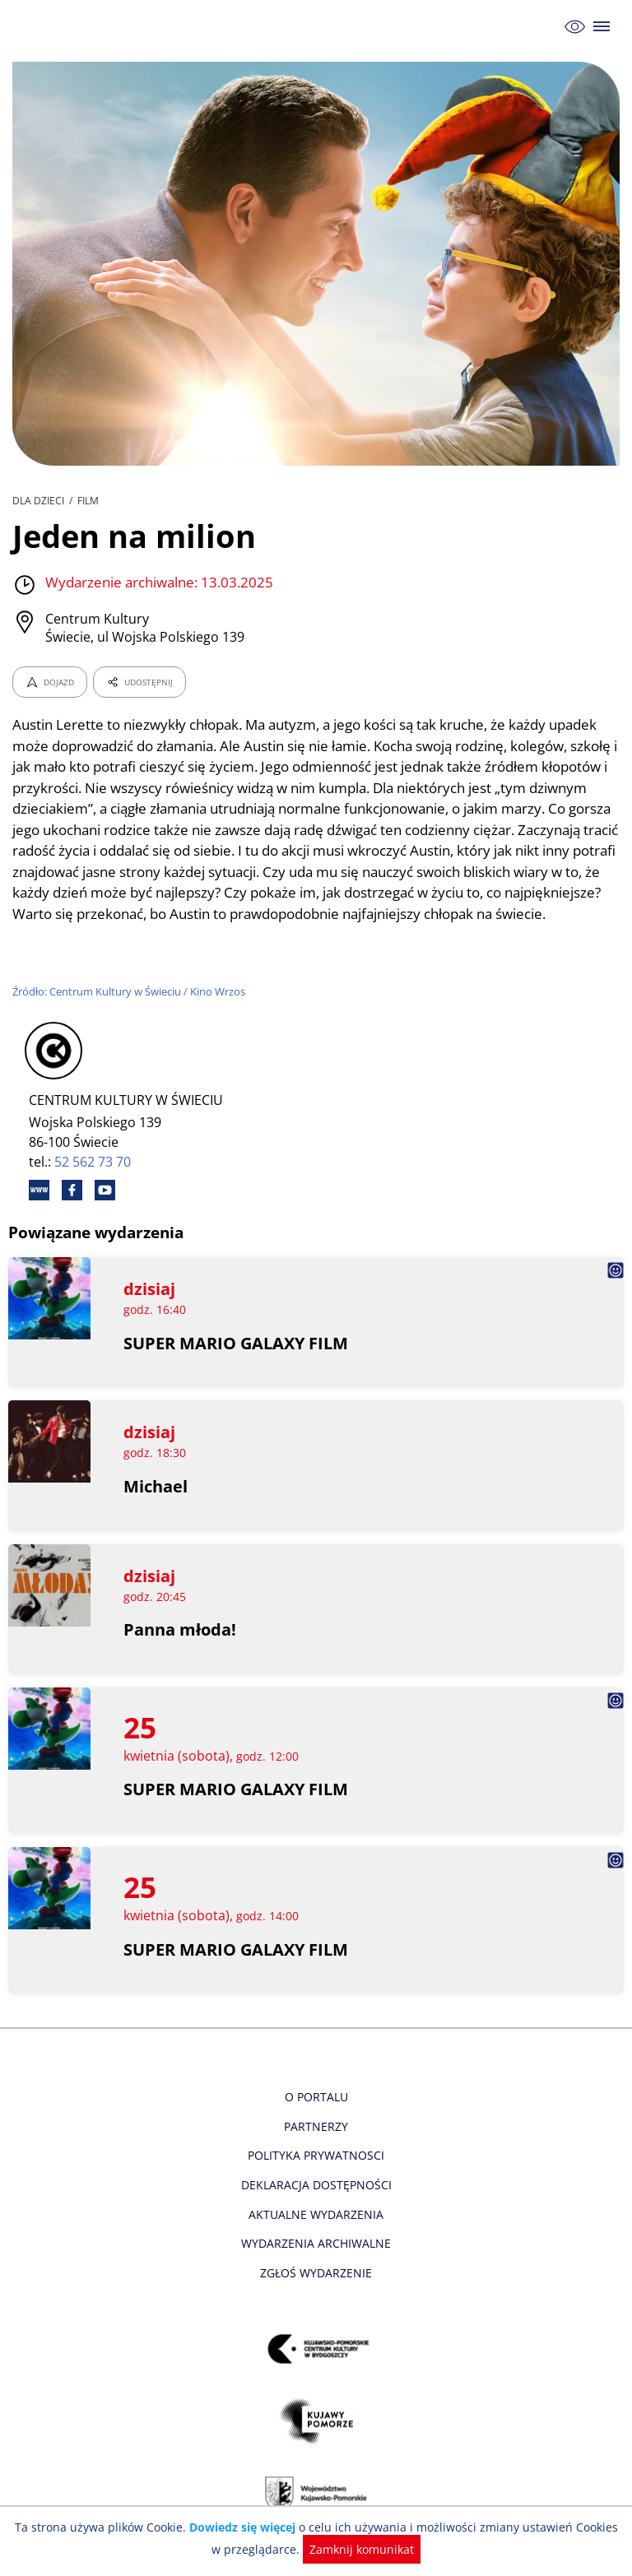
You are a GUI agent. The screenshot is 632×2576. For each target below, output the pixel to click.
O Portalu (316, 2118)
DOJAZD (50, 682)
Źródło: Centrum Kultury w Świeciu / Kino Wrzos (130, 1012)
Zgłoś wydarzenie (316, 2293)
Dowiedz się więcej (239, 2527)
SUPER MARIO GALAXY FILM (236, 1364)
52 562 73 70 (93, 1182)
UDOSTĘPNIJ (139, 682)
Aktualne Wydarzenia (316, 2235)
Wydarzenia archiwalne (315, 2264)
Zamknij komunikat (353, 2549)
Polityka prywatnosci (316, 2176)
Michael (155, 1508)
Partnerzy (316, 2147)
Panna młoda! (179, 1651)
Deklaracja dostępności (316, 2206)
